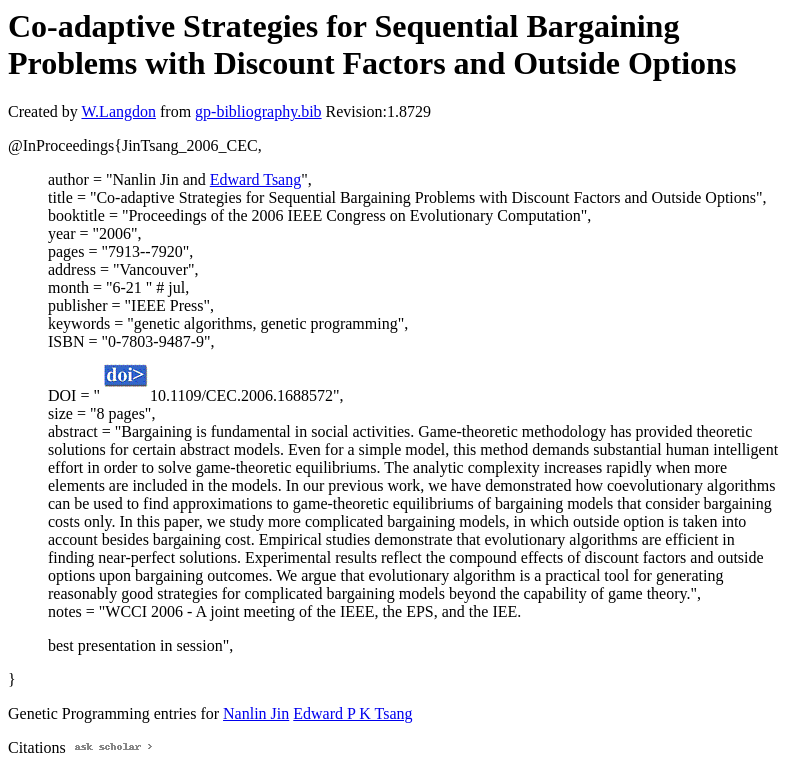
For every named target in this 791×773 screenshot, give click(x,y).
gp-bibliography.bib (258, 111)
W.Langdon (118, 111)
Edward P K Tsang (352, 713)
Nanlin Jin (256, 713)
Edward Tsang (255, 179)
